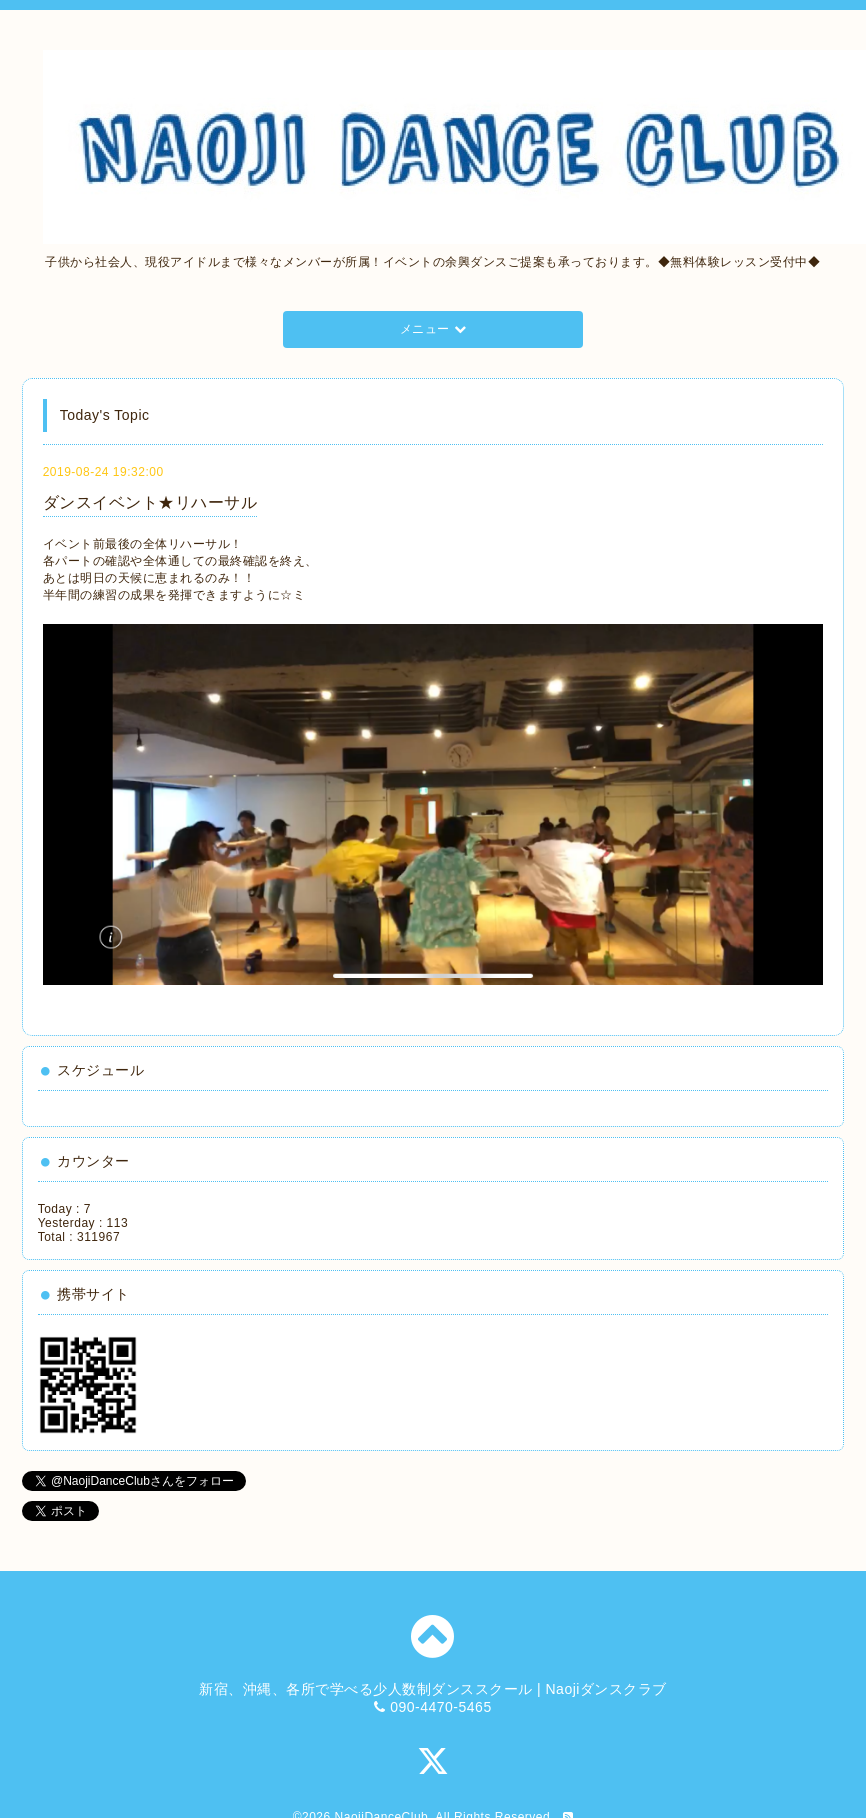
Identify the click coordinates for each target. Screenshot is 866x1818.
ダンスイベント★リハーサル (150, 502)
